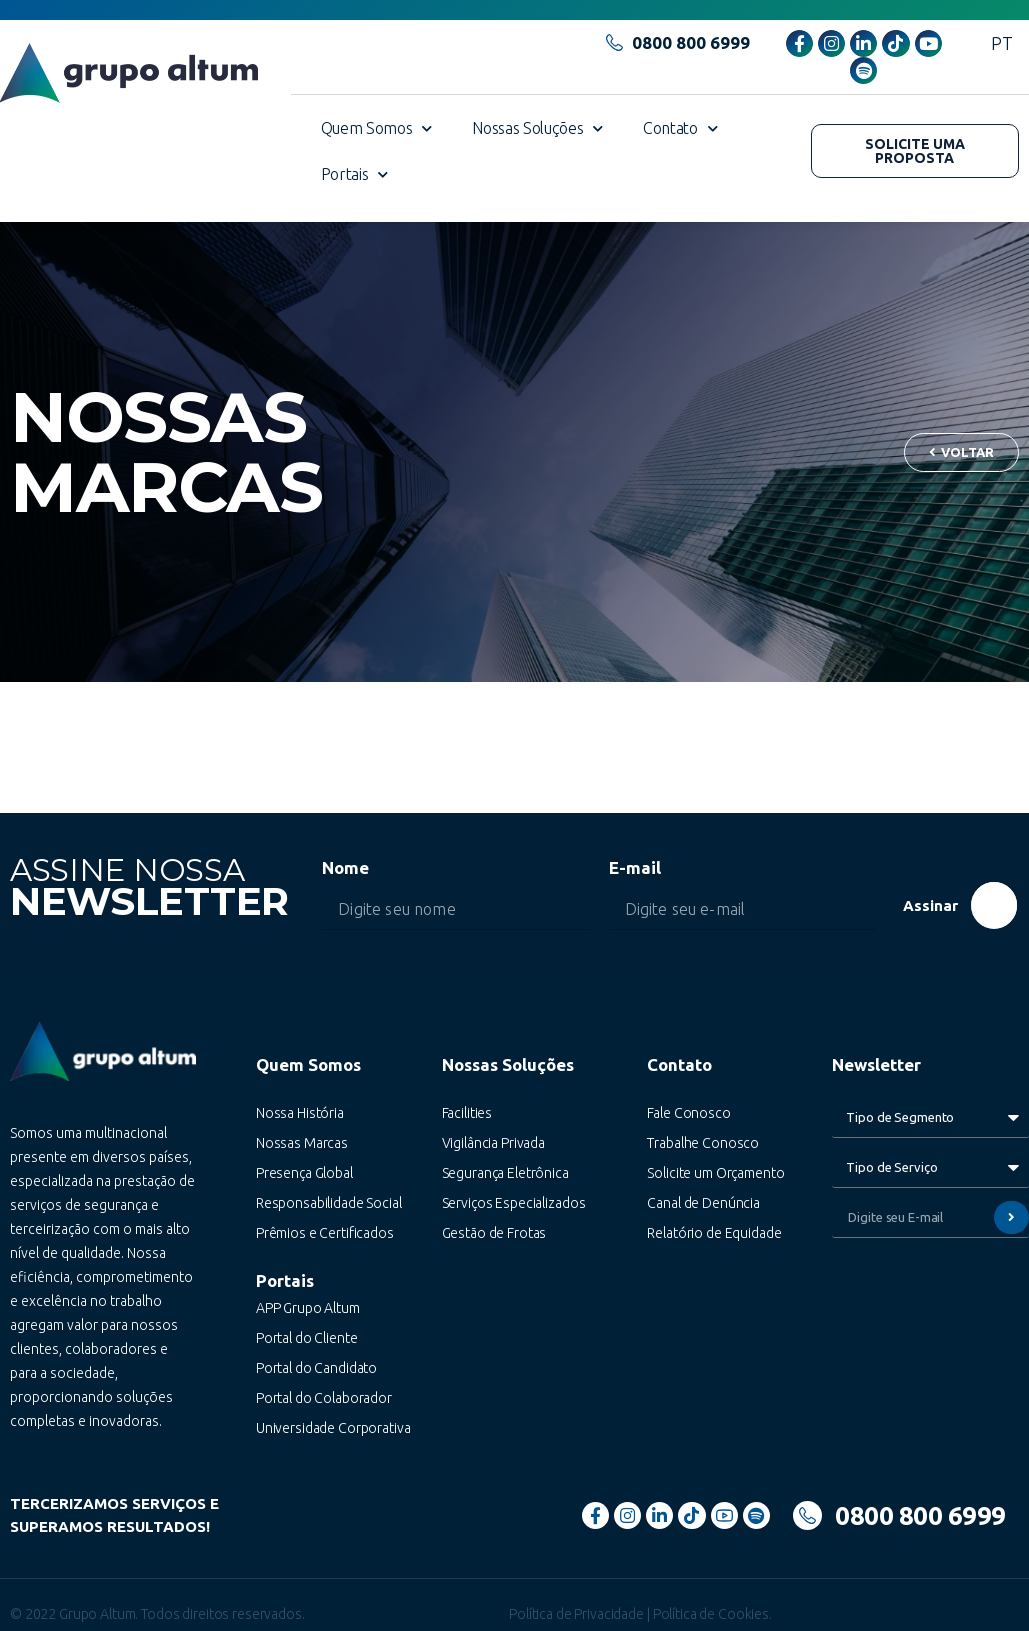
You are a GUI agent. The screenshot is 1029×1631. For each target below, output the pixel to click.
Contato (680, 128)
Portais (354, 174)
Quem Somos (377, 128)
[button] (915, 151)
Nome (345, 867)
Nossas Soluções (537, 128)
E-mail (635, 867)
